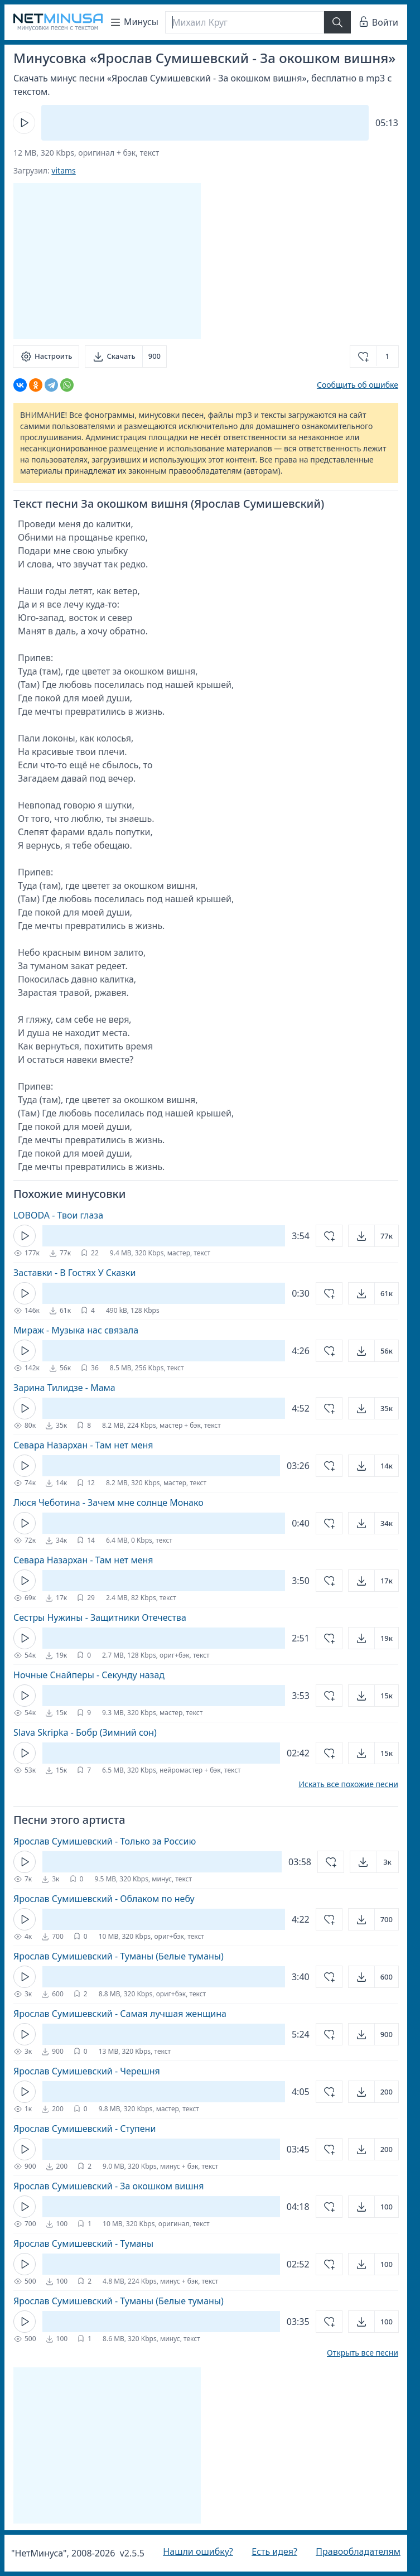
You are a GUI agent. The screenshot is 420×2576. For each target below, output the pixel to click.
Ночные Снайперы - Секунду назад (89, 1675)
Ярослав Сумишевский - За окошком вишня (108, 2186)
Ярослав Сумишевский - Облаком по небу (104, 1898)
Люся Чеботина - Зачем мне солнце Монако (108, 1502)
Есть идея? (274, 2551)
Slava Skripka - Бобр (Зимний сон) (85, 1732)
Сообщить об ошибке (357, 384)
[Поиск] (244, 22)
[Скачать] (125, 356)
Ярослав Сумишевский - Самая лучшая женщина (119, 2013)
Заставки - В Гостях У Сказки (74, 1272)
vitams (63, 170)
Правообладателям (358, 2551)
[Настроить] (46, 356)
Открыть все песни (362, 2353)
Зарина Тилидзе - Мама (64, 1387)
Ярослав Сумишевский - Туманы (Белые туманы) (118, 1956)
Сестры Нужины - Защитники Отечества (99, 1617)
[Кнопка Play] (24, 122)
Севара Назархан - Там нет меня (83, 1445)
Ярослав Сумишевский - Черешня (86, 2071)
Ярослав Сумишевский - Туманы (83, 2243)
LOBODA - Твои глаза (58, 1215)
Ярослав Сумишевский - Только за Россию (104, 1841)
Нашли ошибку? (198, 2551)
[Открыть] (373, 1235)
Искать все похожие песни (348, 1784)
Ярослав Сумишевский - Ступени (84, 2128)
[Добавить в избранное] (374, 356)
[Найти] (337, 22)
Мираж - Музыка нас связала (75, 1330)
